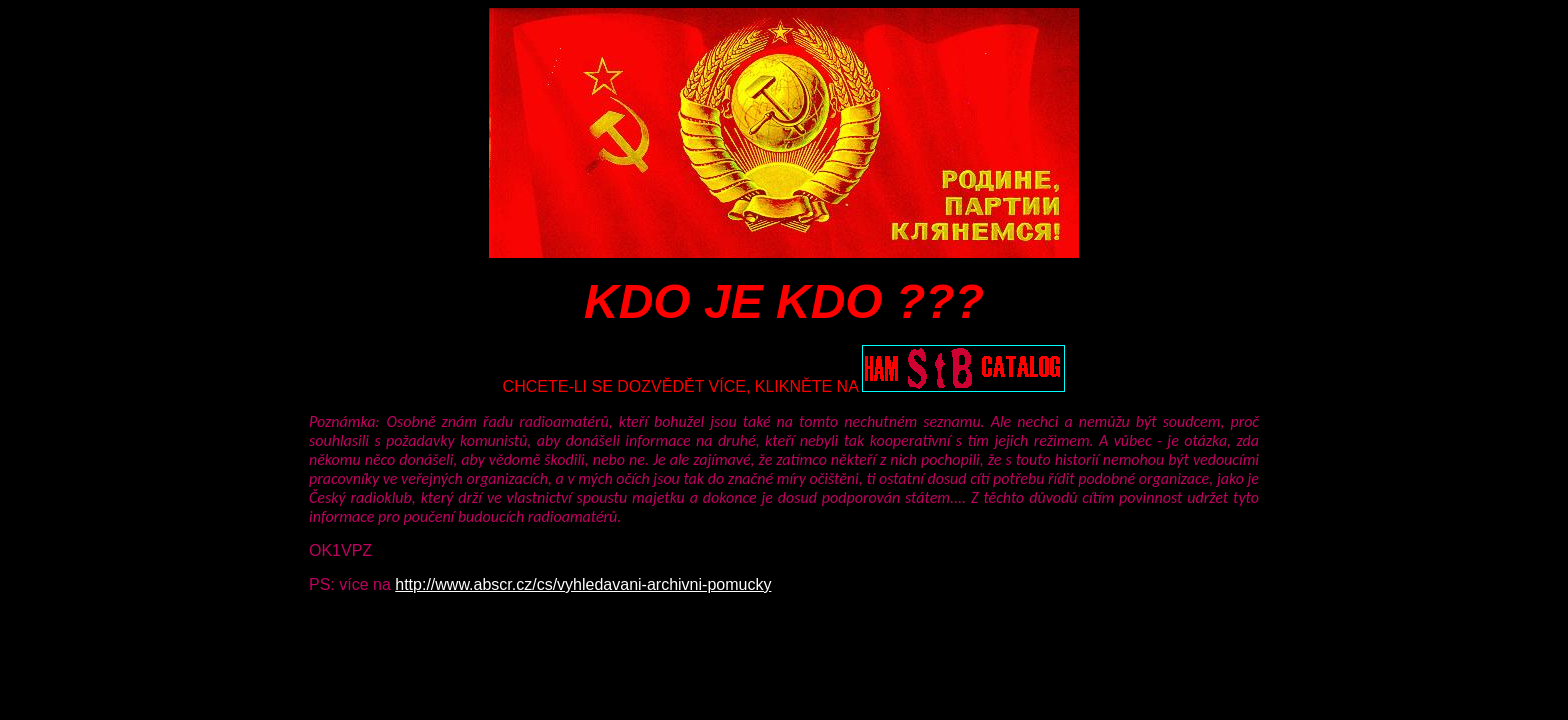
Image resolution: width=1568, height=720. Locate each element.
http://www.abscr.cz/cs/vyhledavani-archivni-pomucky (583, 584)
